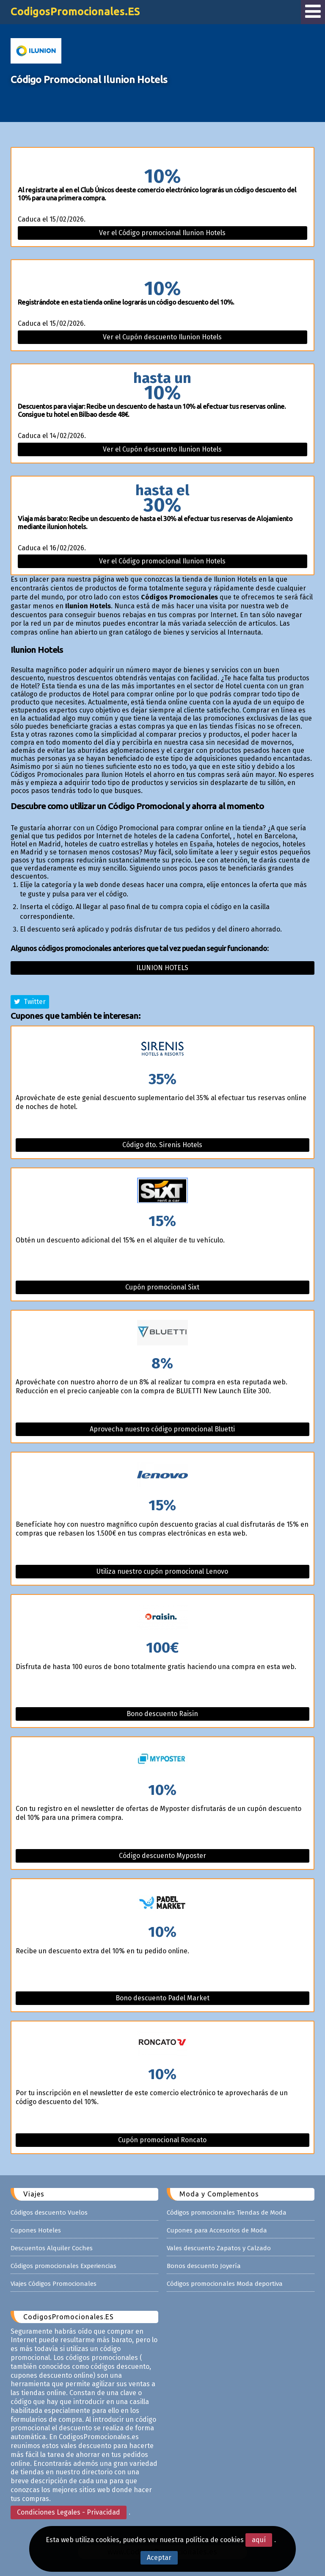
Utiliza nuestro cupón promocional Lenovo (162, 1571)
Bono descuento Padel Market (162, 1998)
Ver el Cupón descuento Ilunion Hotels (162, 337)
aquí (259, 2540)
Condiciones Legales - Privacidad (68, 2512)
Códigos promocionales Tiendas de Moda (226, 2212)
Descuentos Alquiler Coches (52, 2248)
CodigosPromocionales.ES (75, 11)
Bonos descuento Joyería (204, 2266)
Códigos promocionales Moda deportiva (225, 2284)
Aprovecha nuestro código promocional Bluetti (162, 1429)
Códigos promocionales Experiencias (63, 2266)
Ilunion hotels (162, 968)
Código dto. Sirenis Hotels (162, 1145)
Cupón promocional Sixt (162, 1287)
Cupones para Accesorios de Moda (217, 2230)
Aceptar (159, 2558)
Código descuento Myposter (162, 1856)
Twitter (30, 1002)
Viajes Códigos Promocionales (53, 2284)
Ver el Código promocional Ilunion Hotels (162, 233)
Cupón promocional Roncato (162, 2140)
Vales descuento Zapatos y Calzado (219, 2248)
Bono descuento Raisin (162, 1714)
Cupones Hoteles (36, 2230)
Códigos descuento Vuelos (49, 2212)
